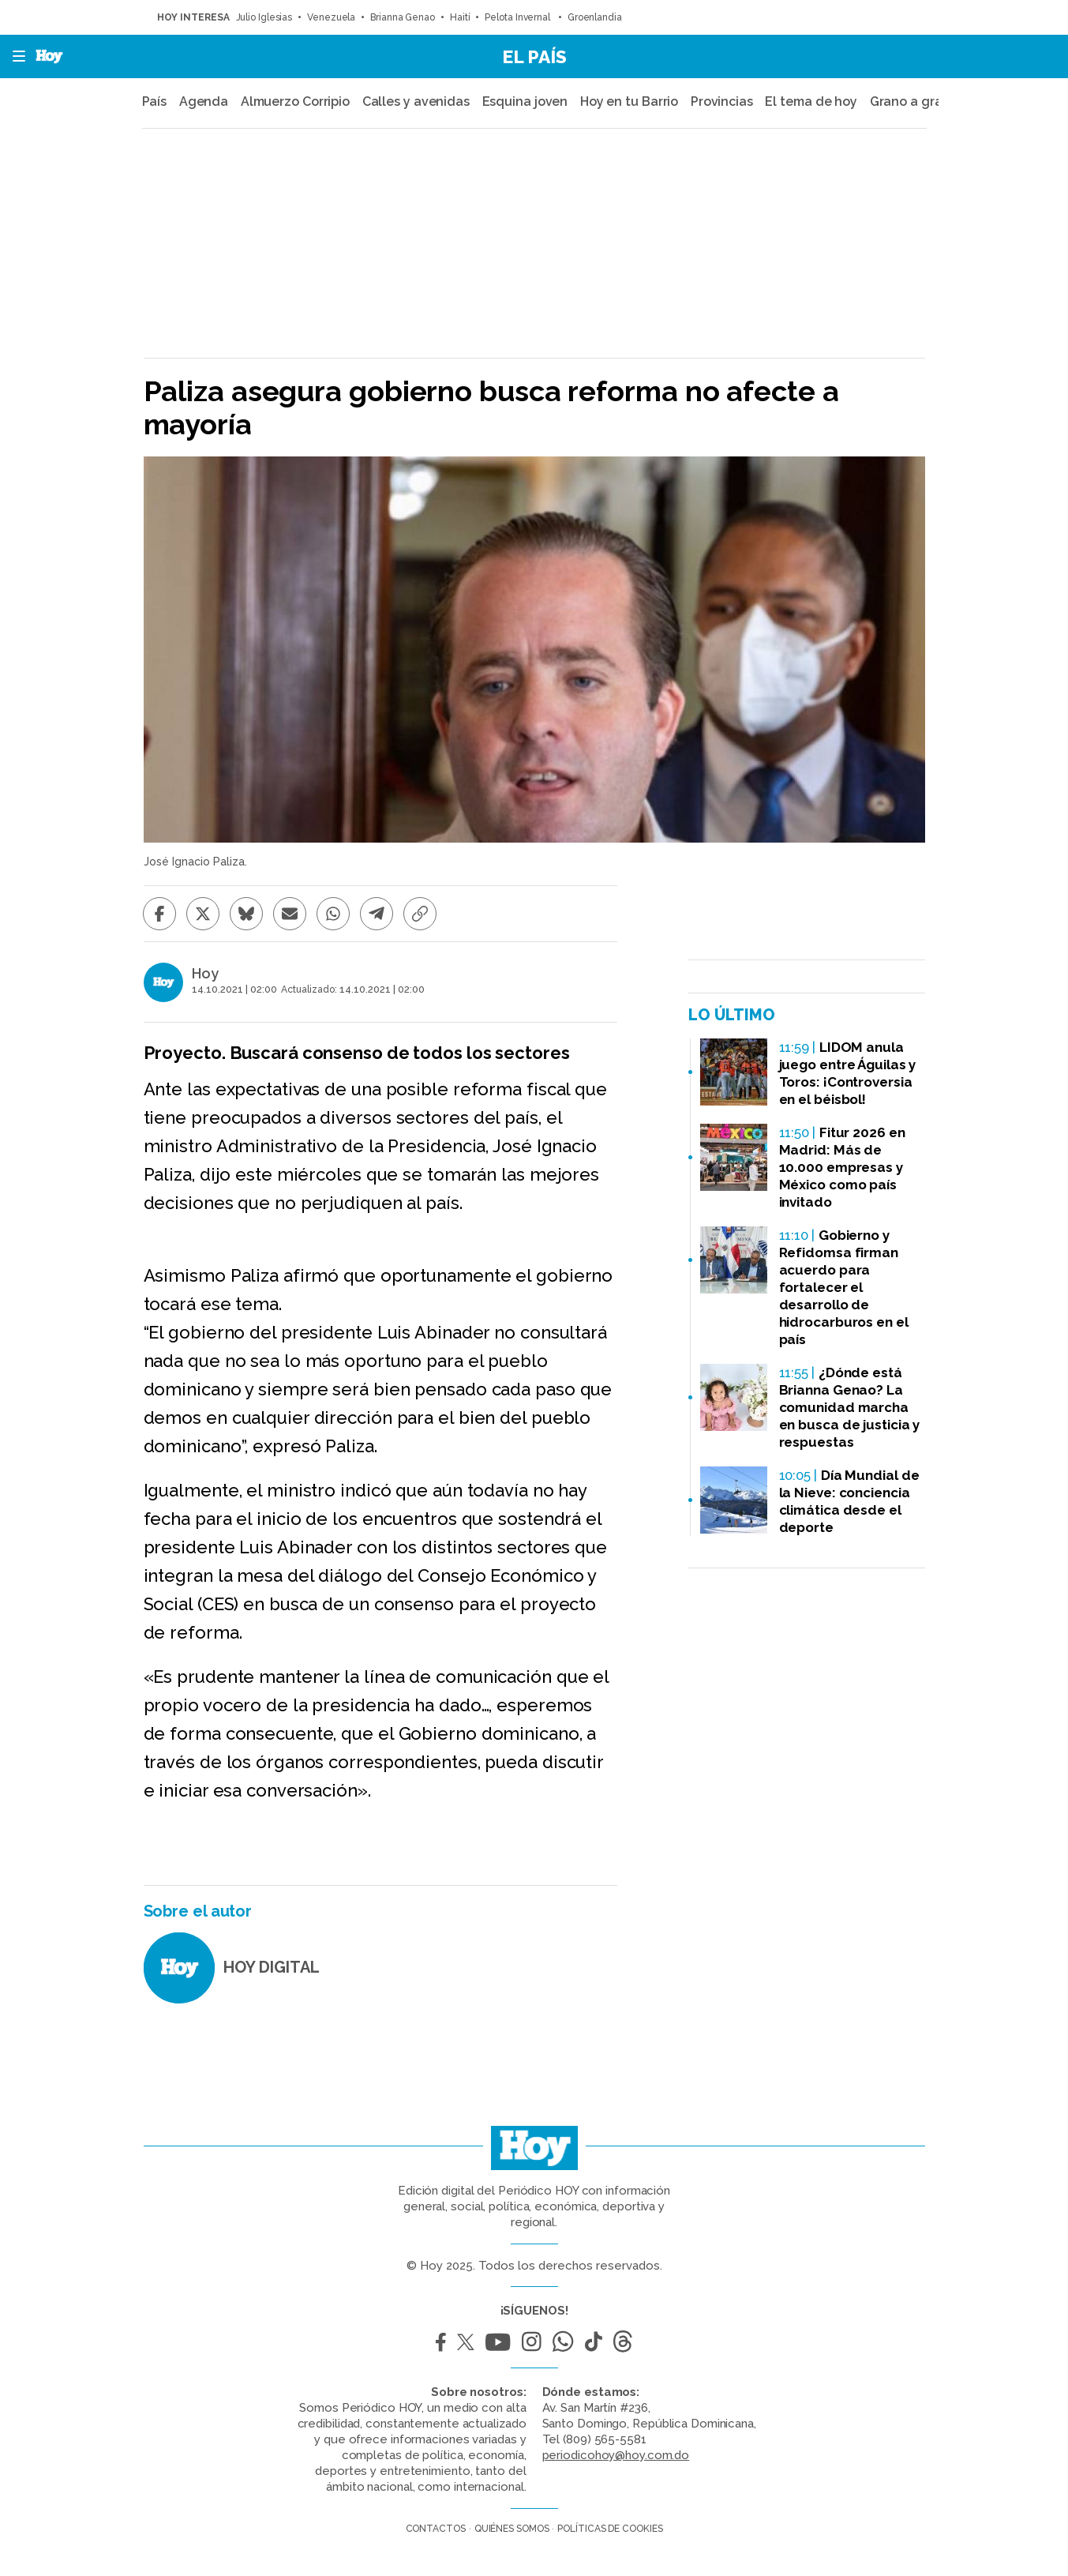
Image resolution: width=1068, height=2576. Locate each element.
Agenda (203, 101)
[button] (14, 56)
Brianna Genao (402, 17)
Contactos (436, 2528)
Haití (460, 17)
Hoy (205, 974)
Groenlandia (595, 17)
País (154, 101)
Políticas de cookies (609, 2528)
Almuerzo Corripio (295, 101)
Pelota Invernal (518, 17)
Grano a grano (914, 101)
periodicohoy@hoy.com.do (616, 2455)
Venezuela (331, 17)
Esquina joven (525, 101)
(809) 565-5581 (604, 2439)
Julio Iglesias (264, 17)
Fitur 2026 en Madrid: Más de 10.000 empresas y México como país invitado (842, 1167)
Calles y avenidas (416, 101)
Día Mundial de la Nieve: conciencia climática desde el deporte (849, 1501)
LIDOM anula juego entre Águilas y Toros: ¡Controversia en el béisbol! (847, 1073)
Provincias (722, 101)
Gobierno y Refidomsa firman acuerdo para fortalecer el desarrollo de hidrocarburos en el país (844, 1287)
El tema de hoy (811, 101)
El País (534, 56)
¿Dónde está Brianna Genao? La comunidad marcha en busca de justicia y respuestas (849, 1407)
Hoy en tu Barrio (629, 101)
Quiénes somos (511, 2528)
